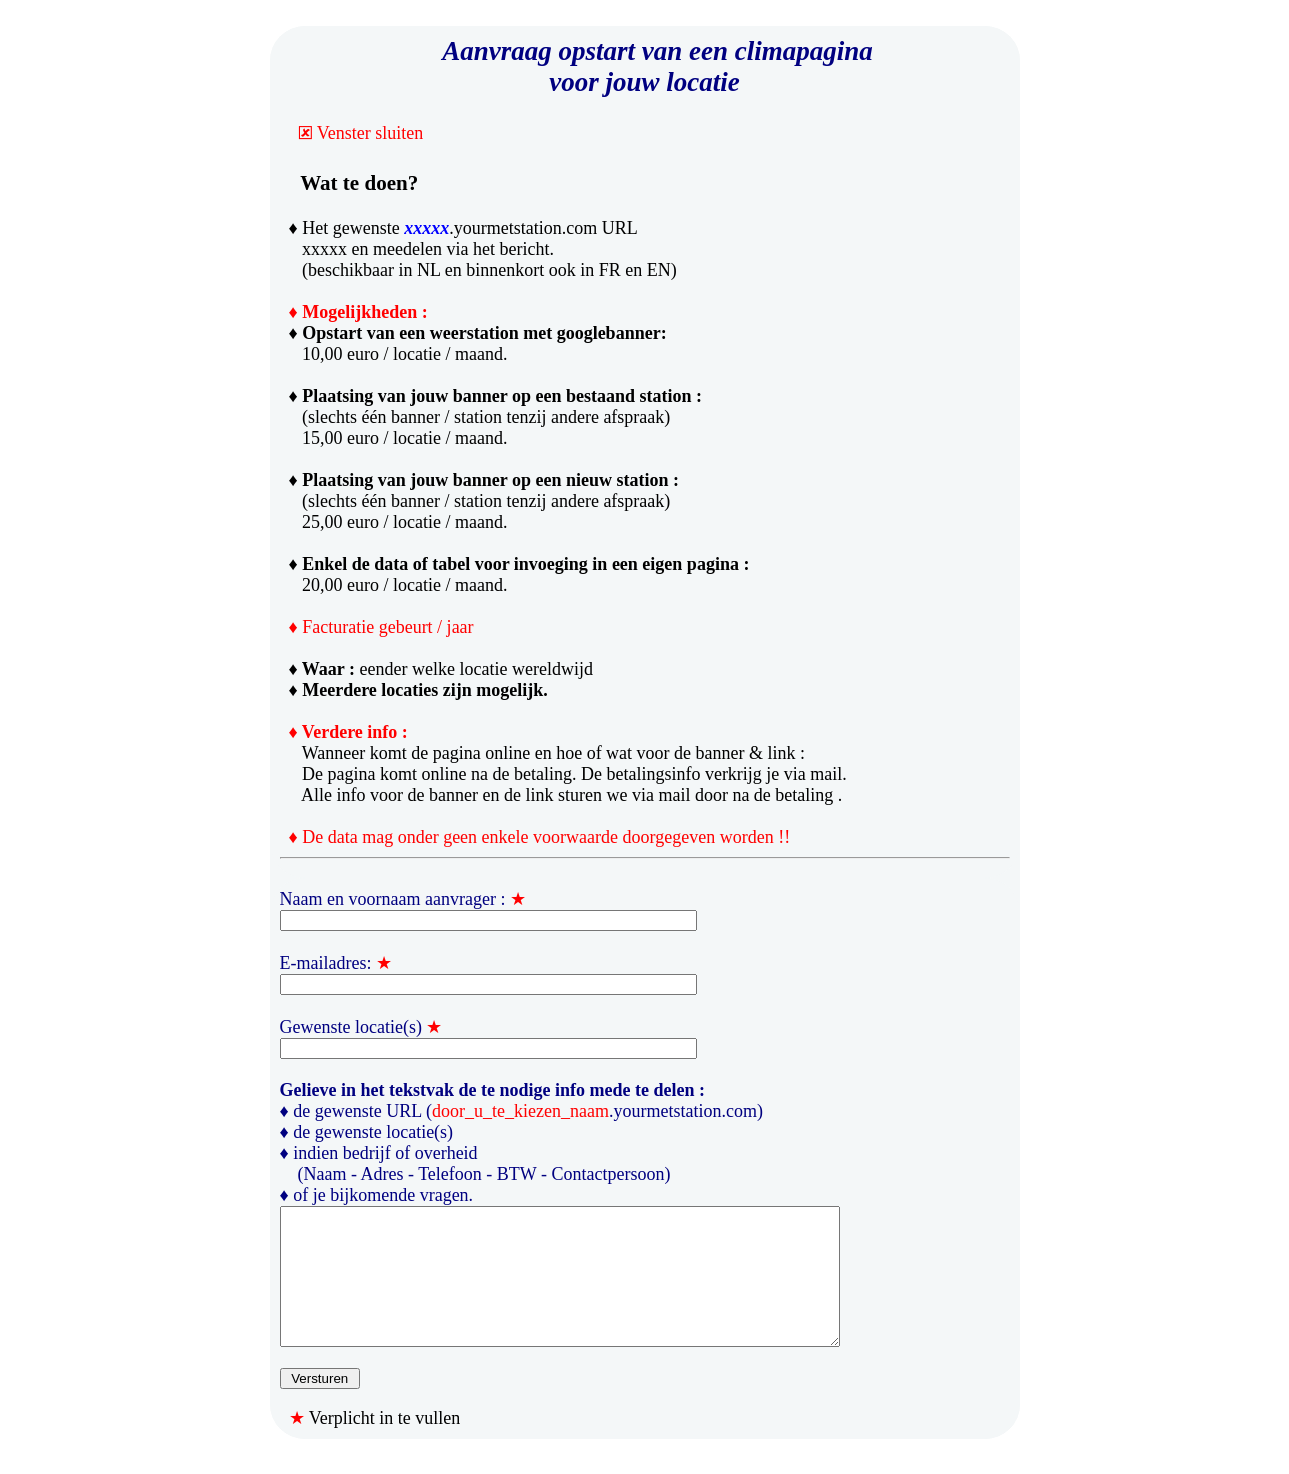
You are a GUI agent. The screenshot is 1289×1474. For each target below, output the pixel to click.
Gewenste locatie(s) (351, 1027)
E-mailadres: (326, 963)
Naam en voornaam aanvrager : (393, 899)
